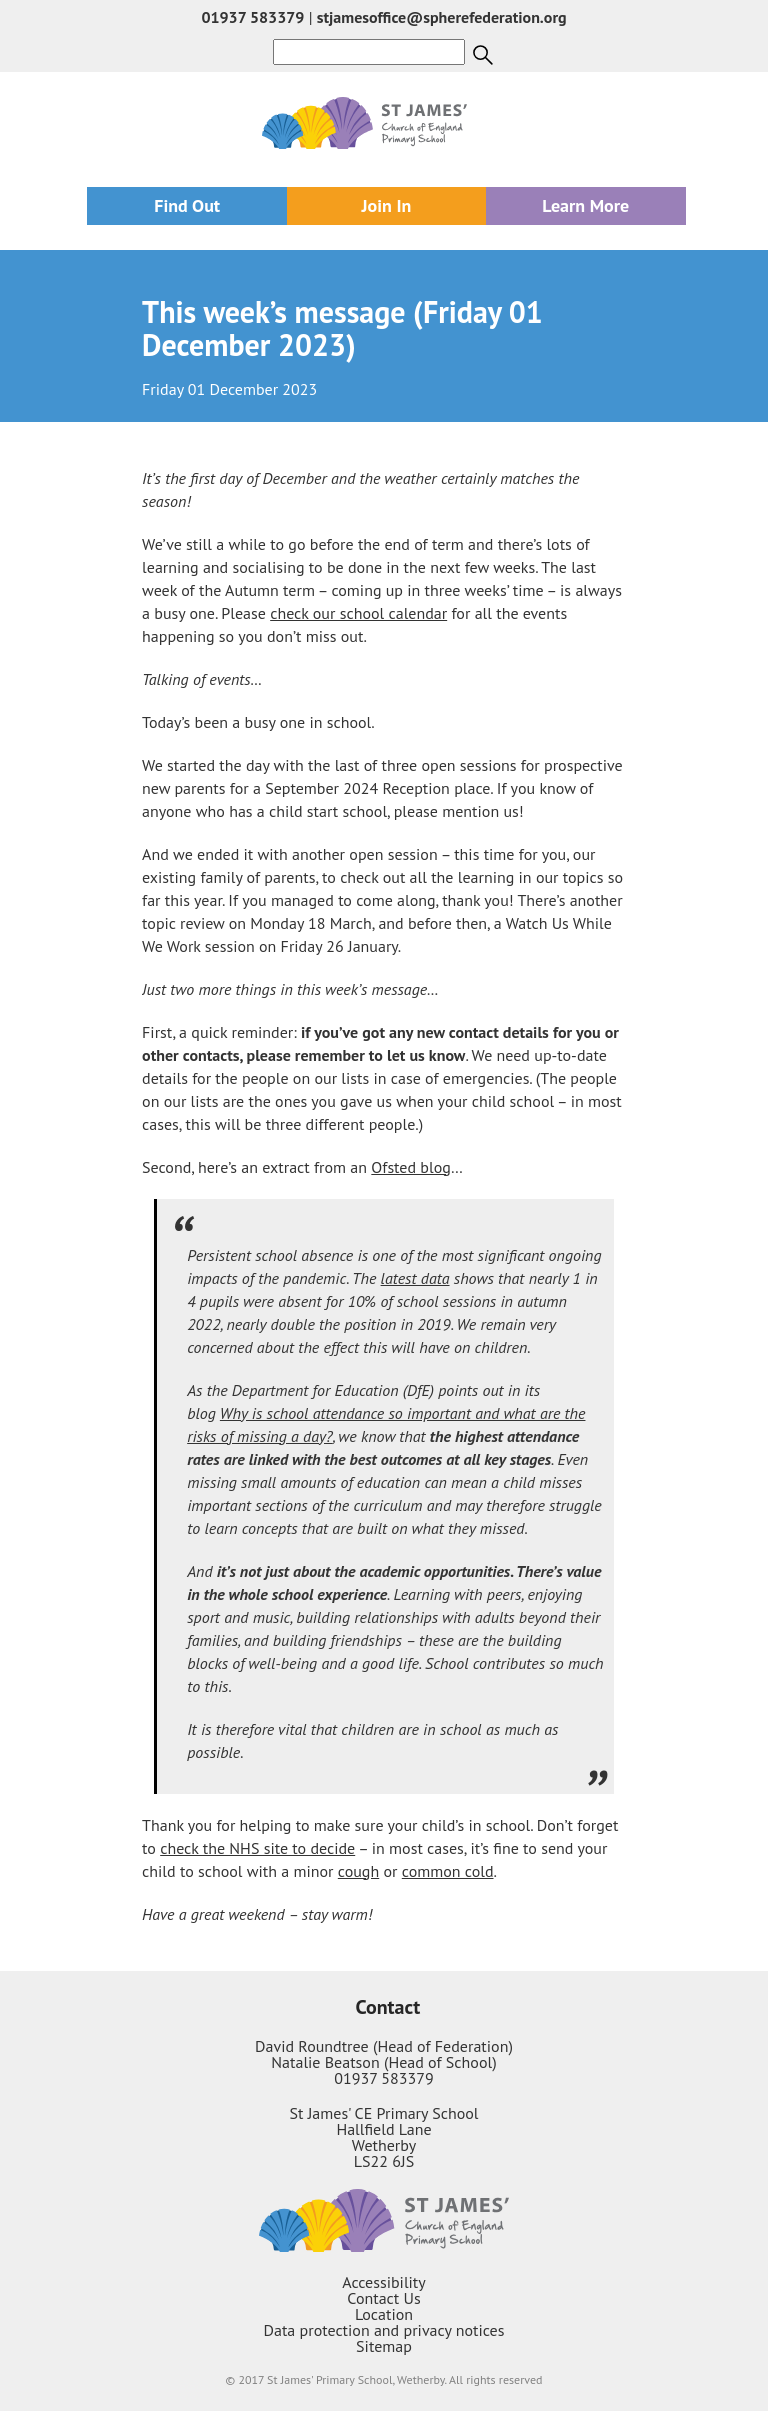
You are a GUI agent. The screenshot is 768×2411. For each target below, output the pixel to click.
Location (384, 2314)
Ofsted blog (411, 1167)
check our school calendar (358, 613)
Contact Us (383, 2298)
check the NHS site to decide (257, 1848)
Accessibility (384, 2282)
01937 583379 (252, 17)
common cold (448, 1871)
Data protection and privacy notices (384, 2330)
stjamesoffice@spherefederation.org (442, 17)
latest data (415, 1278)
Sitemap (384, 2346)
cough (358, 1871)
